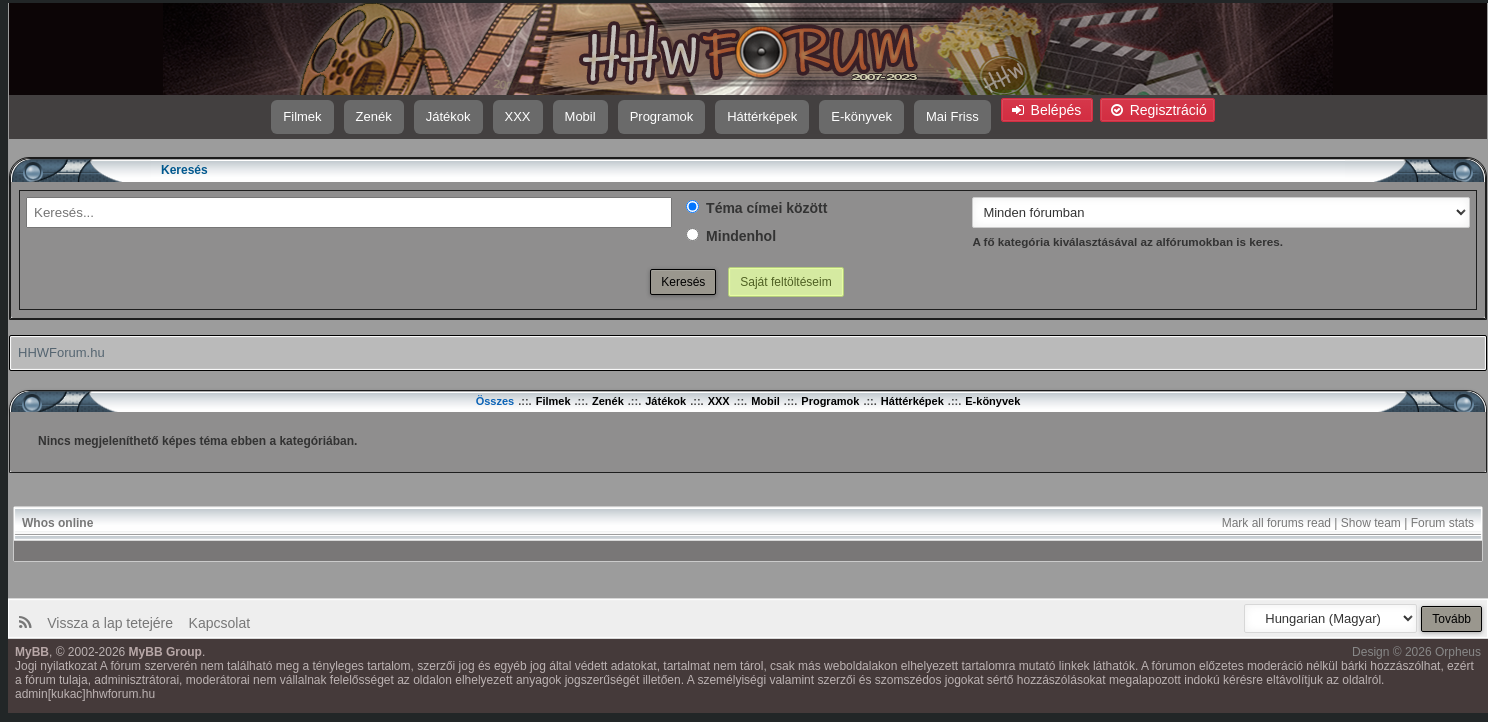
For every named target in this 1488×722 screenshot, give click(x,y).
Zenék (374, 116)
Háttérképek (762, 116)
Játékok (448, 116)
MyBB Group (165, 652)
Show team (1371, 523)
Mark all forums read (1276, 523)
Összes (495, 401)
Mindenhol (731, 236)
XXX (518, 116)
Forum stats (1442, 523)
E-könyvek (861, 116)
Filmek (302, 116)
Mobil (580, 116)
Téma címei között (756, 208)
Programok (662, 116)
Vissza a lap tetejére (114, 623)
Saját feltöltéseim (785, 282)
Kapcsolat (217, 623)
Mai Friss (952, 116)
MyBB (32, 652)
